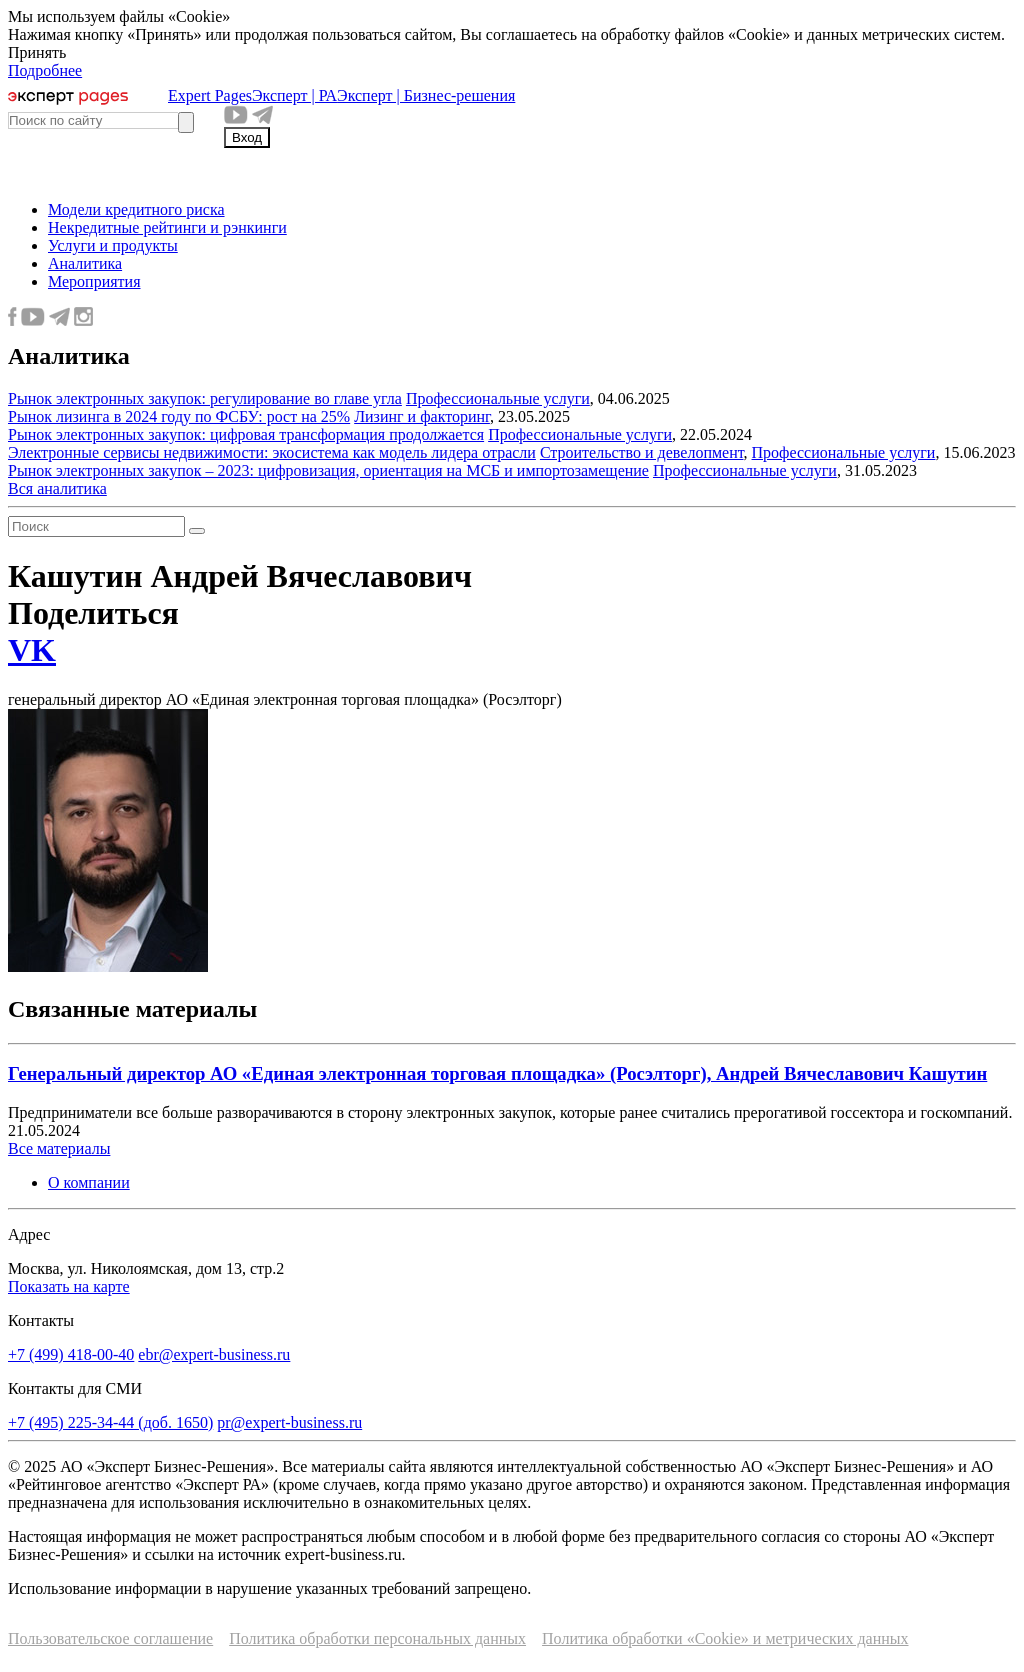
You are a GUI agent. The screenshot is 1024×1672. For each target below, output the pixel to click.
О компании (89, 1182)
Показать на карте (69, 1286)
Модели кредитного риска (136, 209)
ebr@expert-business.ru (214, 1354)
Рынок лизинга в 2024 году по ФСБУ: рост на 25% (179, 416)
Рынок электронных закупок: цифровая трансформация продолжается (246, 434)
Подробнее (45, 70)
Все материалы (59, 1148)
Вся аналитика (57, 488)
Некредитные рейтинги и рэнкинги (167, 227)
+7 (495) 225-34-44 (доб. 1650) (110, 1422)
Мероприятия (94, 281)
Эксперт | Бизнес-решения (426, 95)
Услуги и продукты (113, 245)
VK (32, 650)
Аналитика (85, 263)
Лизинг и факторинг (422, 416)
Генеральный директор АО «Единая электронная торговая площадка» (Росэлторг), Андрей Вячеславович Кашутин (497, 1073)
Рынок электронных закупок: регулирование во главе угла (205, 398)
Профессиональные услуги (498, 398)
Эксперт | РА (294, 95)
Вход (247, 137)
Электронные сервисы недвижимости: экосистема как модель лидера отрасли (272, 452)
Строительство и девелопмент (642, 452)
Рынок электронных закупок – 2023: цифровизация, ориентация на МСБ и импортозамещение (328, 470)
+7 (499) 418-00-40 (71, 1354)
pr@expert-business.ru (289, 1422)
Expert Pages (210, 95)
